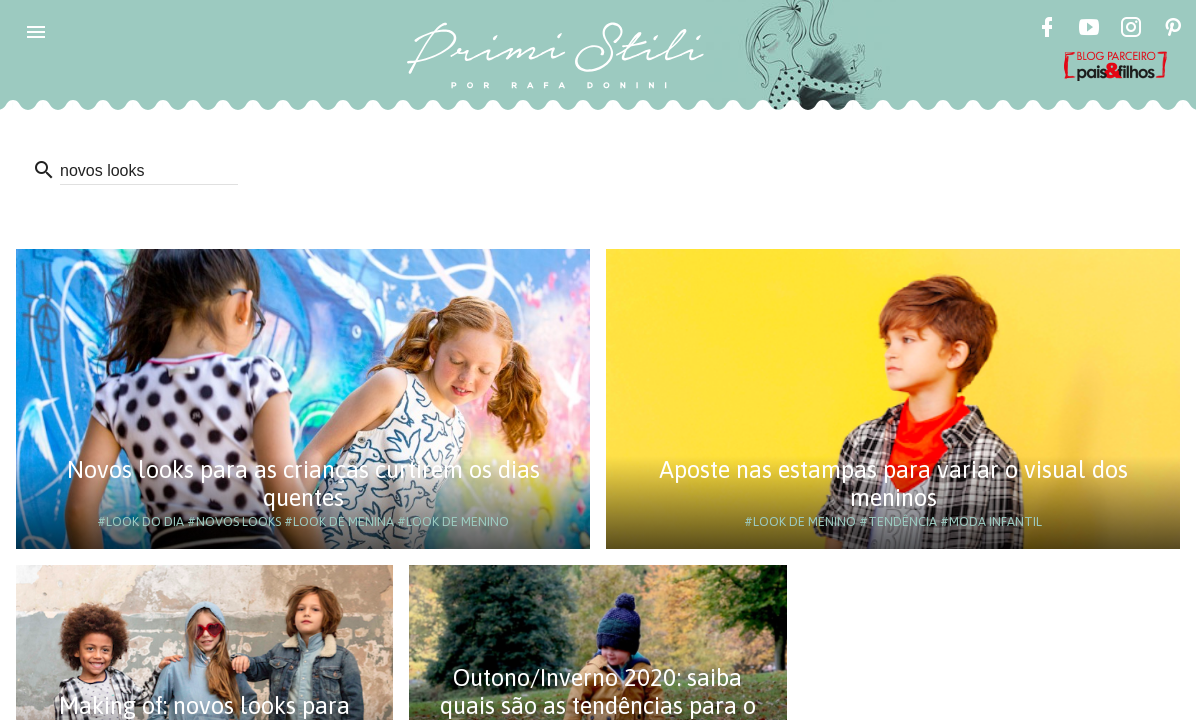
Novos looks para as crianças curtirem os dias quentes (303, 483)
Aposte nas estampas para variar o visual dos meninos (893, 483)
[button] (36, 32)
